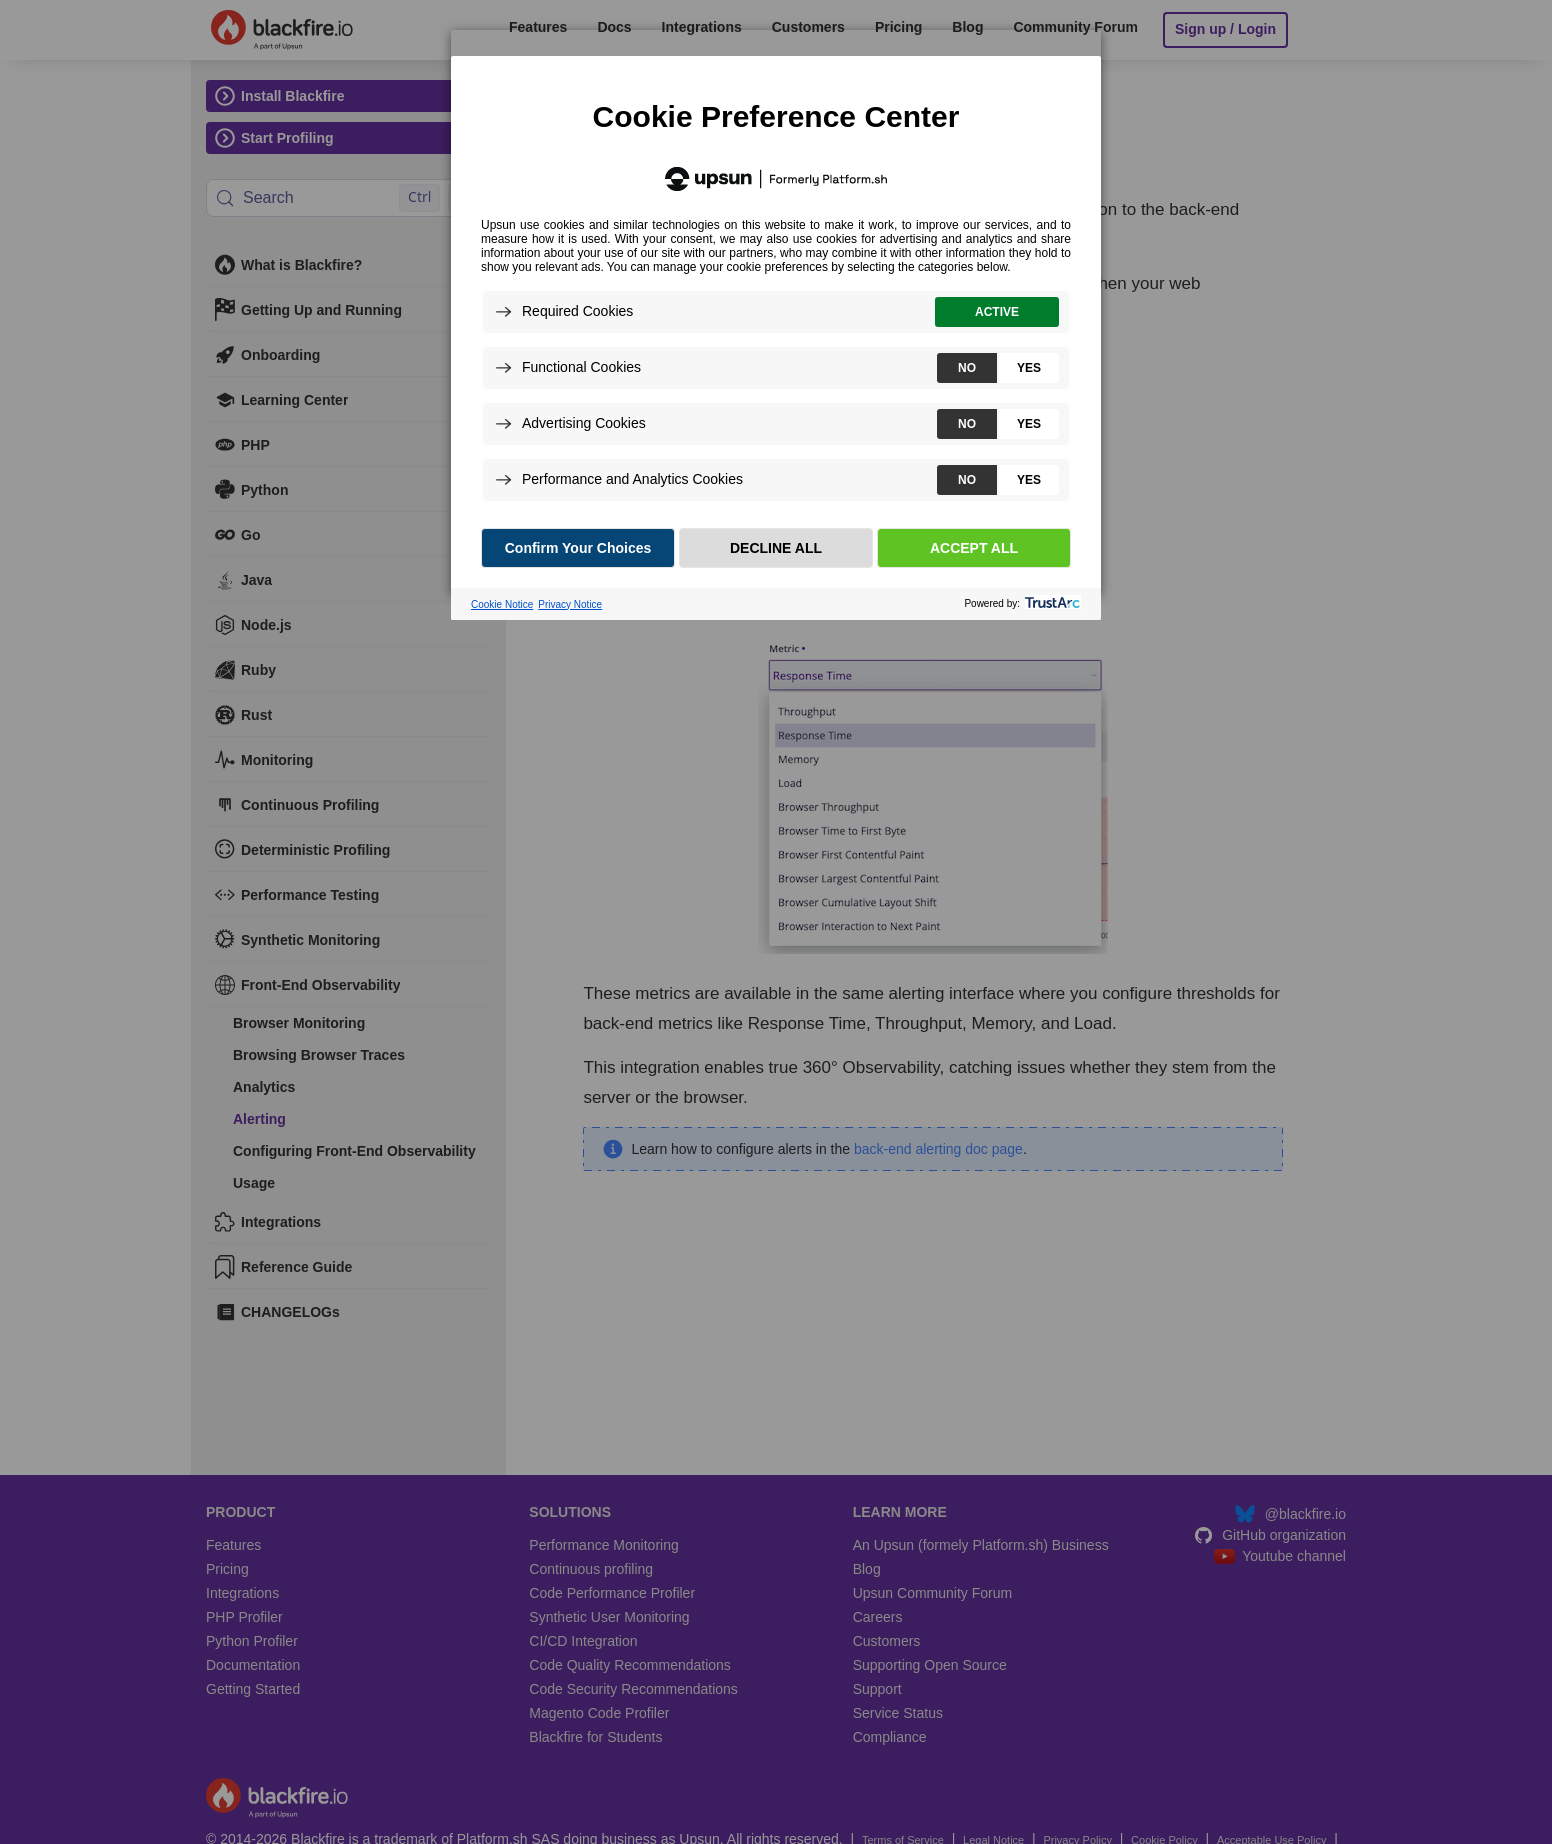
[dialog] (776, 312)
